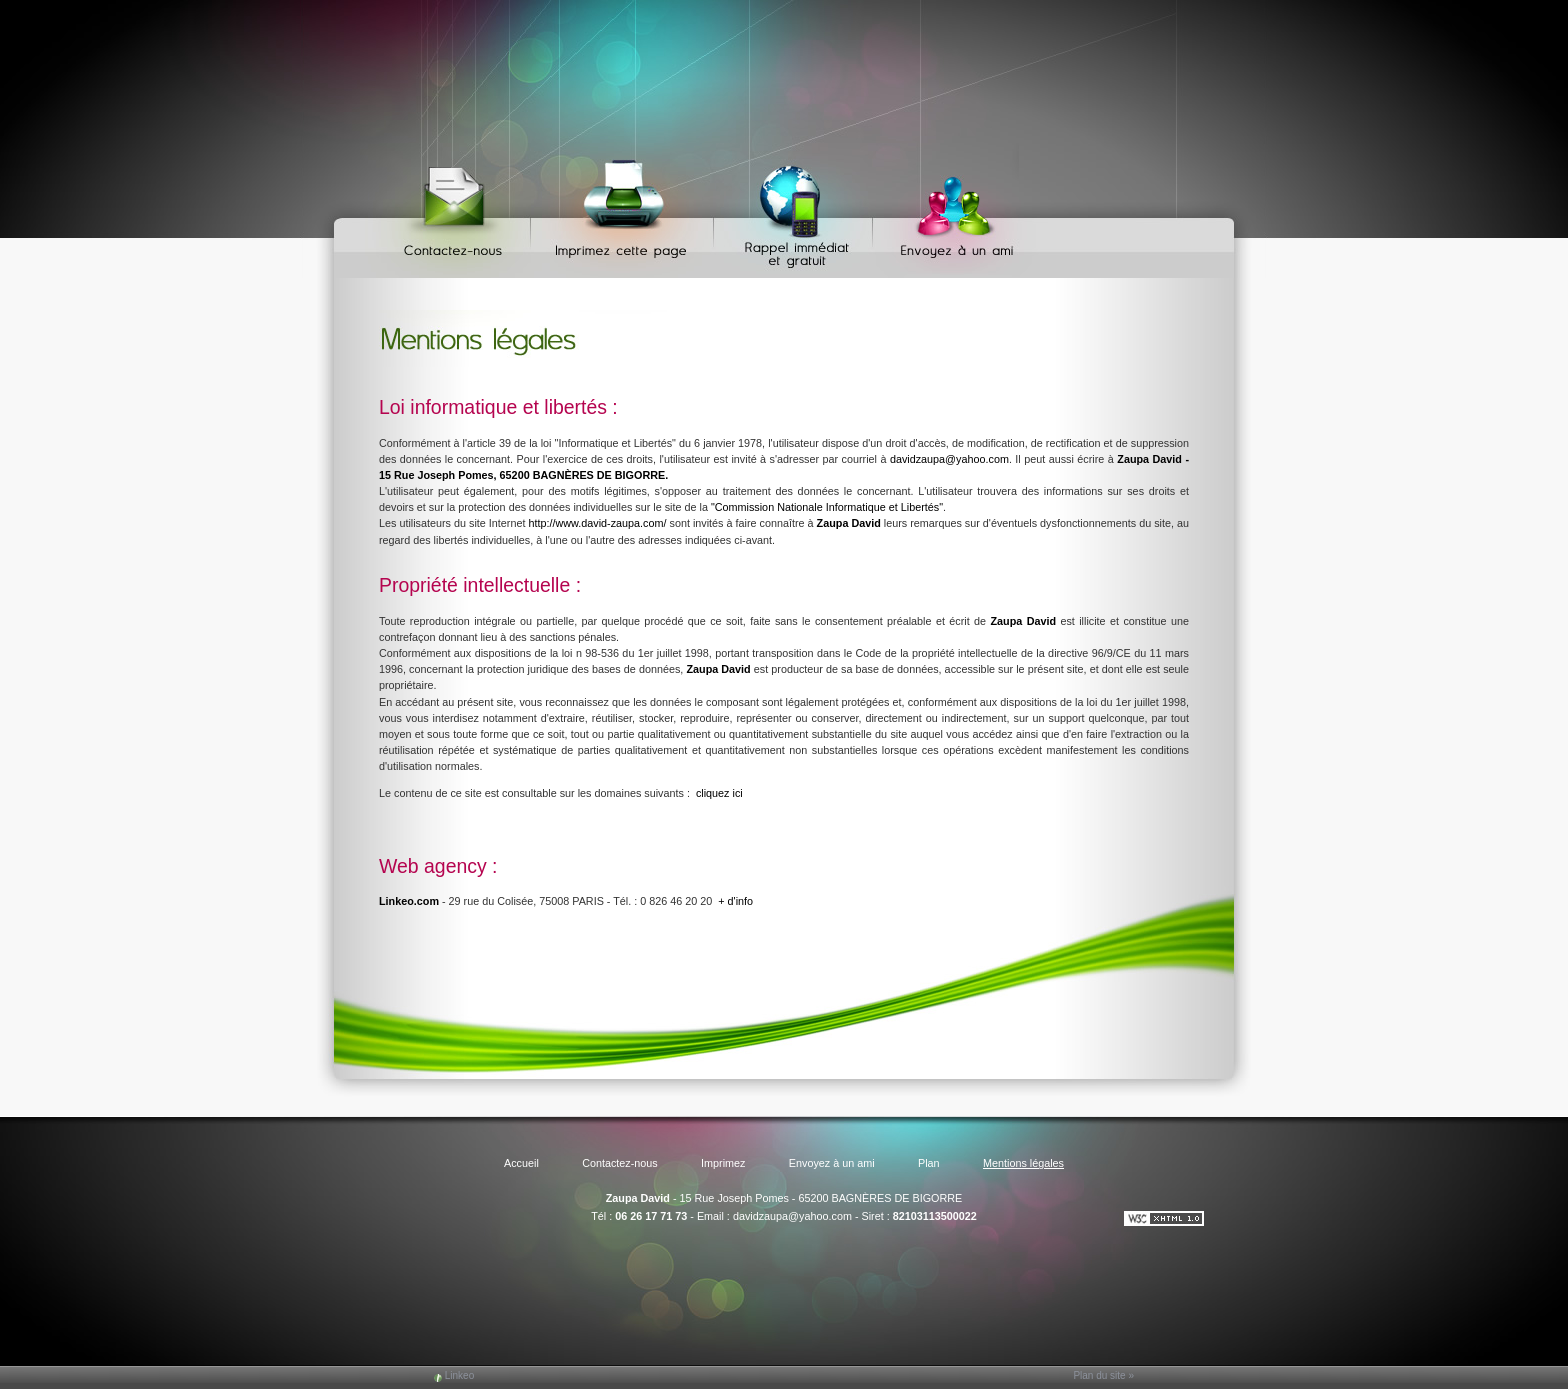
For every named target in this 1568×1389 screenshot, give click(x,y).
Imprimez (625, 210)
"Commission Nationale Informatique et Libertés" (827, 507)
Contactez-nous (456, 210)
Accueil (521, 1163)
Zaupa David (638, 1198)
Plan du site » (1103, 1375)
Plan (929, 1163)
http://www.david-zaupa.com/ (597, 523)
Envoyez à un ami (947, 210)
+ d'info (735, 901)
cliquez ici (719, 793)
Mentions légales (1023, 1163)
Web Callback (796, 210)
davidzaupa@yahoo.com (949, 459)
